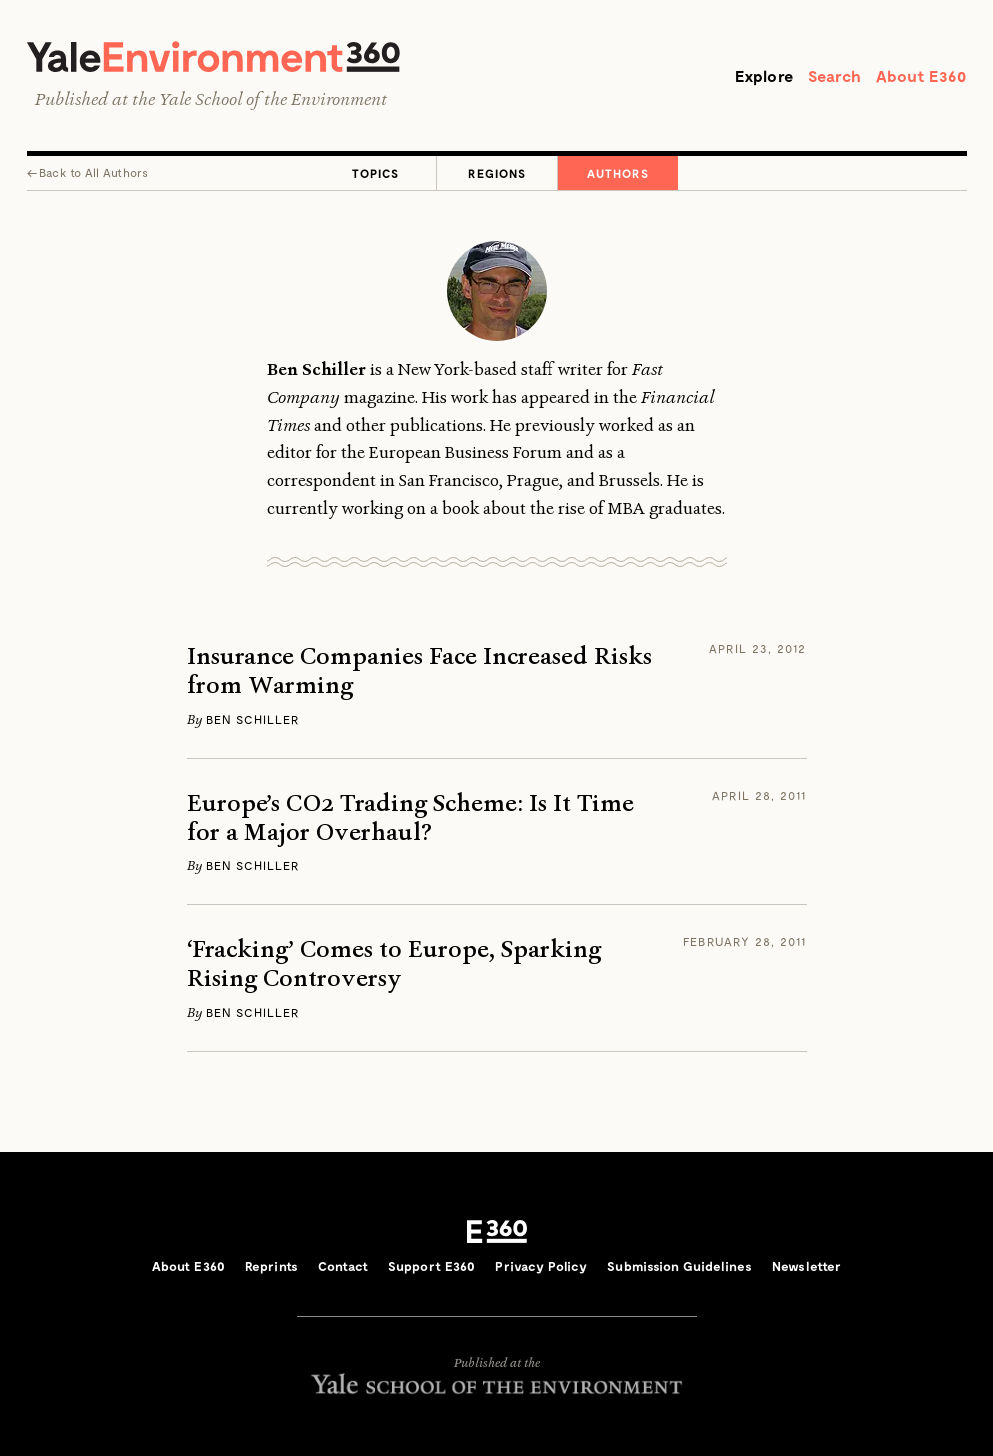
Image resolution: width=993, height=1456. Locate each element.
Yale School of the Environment (273, 99)
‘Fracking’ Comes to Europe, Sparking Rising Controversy (394, 964)
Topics (375, 173)
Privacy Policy (541, 1266)
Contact (343, 1266)
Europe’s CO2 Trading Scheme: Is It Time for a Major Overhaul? (410, 818)
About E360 (921, 75)
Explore (764, 75)
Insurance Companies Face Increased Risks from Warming (419, 671)
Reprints (271, 1266)
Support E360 (432, 1266)
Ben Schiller (253, 719)
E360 (497, 1232)
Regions (497, 173)
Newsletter (806, 1266)
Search (834, 75)
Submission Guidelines (679, 1266)
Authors (618, 173)
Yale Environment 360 (213, 56)
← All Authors (88, 172)
